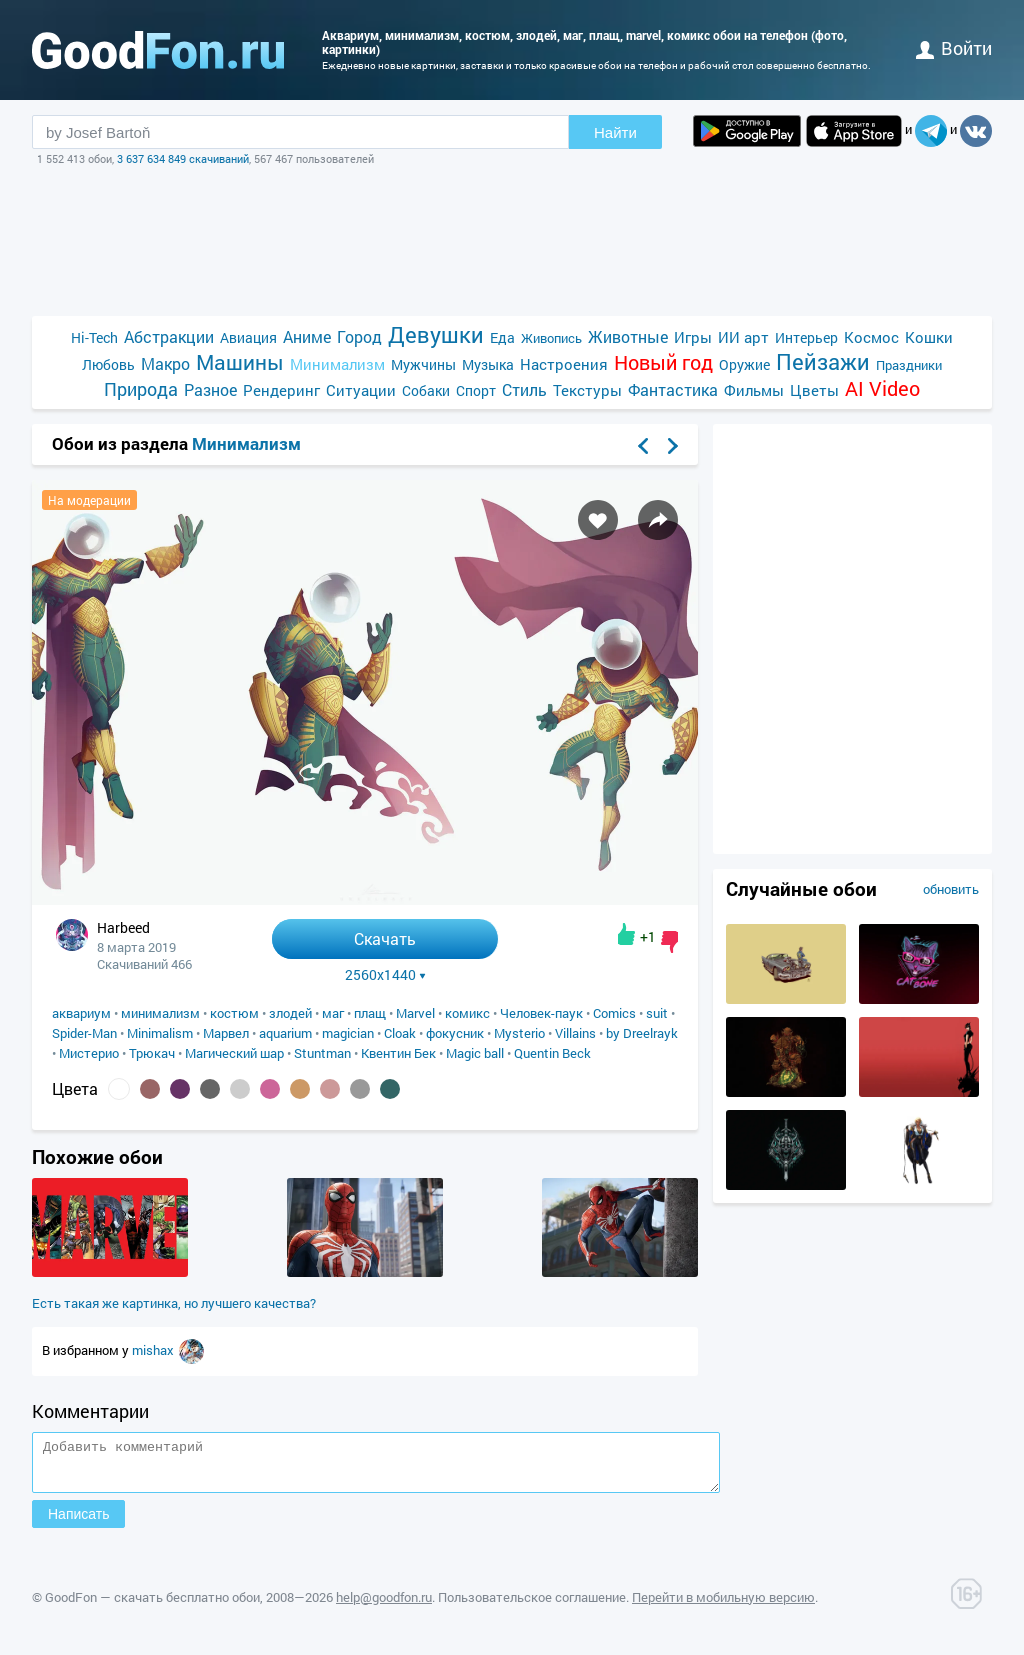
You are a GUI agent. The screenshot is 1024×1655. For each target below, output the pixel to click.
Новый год (663, 362)
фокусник (455, 1033)
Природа (141, 389)
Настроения (564, 364)
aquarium (285, 1033)
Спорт (476, 390)
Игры (693, 337)
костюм (234, 1013)
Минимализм (337, 364)
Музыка (488, 364)
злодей (290, 1013)
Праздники (909, 365)
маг (333, 1013)
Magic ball (475, 1053)
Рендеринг (281, 390)
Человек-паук (541, 1013)
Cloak (400, 1033)
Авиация (248, 337)
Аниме (307, 336)
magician (348, 1033)
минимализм (160, 1013)
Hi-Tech (94, 337)
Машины (240, 362)
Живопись (551, 338)
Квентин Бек (398, 1053)
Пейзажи (823, 361)
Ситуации (361, 390)
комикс (467, 1013)
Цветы (814, 390)
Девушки (436, 334)
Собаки (426, 390)
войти (954, 48)
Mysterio (519, 1033)
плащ (370, 1013)
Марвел (226, 1033)
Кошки (929, 337)
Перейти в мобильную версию (723, 1606)
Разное (210, 389)
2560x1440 (385, 975)
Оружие (744, 364)
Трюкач (152, 1053)
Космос (871, 337)
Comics (614, 1013)
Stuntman (322, 1053)
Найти (615, 132)
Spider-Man (84, 1033)
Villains (575, 1033)
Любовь (108, 364)
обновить (951, 889)
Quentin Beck (552, 1053)
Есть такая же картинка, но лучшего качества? (174, 1303)
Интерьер (806, 337)
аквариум (81, 1013)
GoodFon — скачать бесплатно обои (152, 1606)
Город (359, 336)
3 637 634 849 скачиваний (183, 158)
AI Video (882, 388)
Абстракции (169, 336)
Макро (165, 363)
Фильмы (754, 390)
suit (657, 1013)
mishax (154, 1350)
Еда (502, 337)
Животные (628, 336)
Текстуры (587, 390)
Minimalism (160, 1033)
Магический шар (234, 1053)
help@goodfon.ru (384, 1606)
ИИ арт (743, 337)
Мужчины (423, 364)
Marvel (415, 1013)
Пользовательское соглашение (532, 1606)
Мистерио (89, 1053)
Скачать (385, 938)
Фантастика (673, 389)
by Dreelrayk (642, 1033)
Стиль (524, 389)
